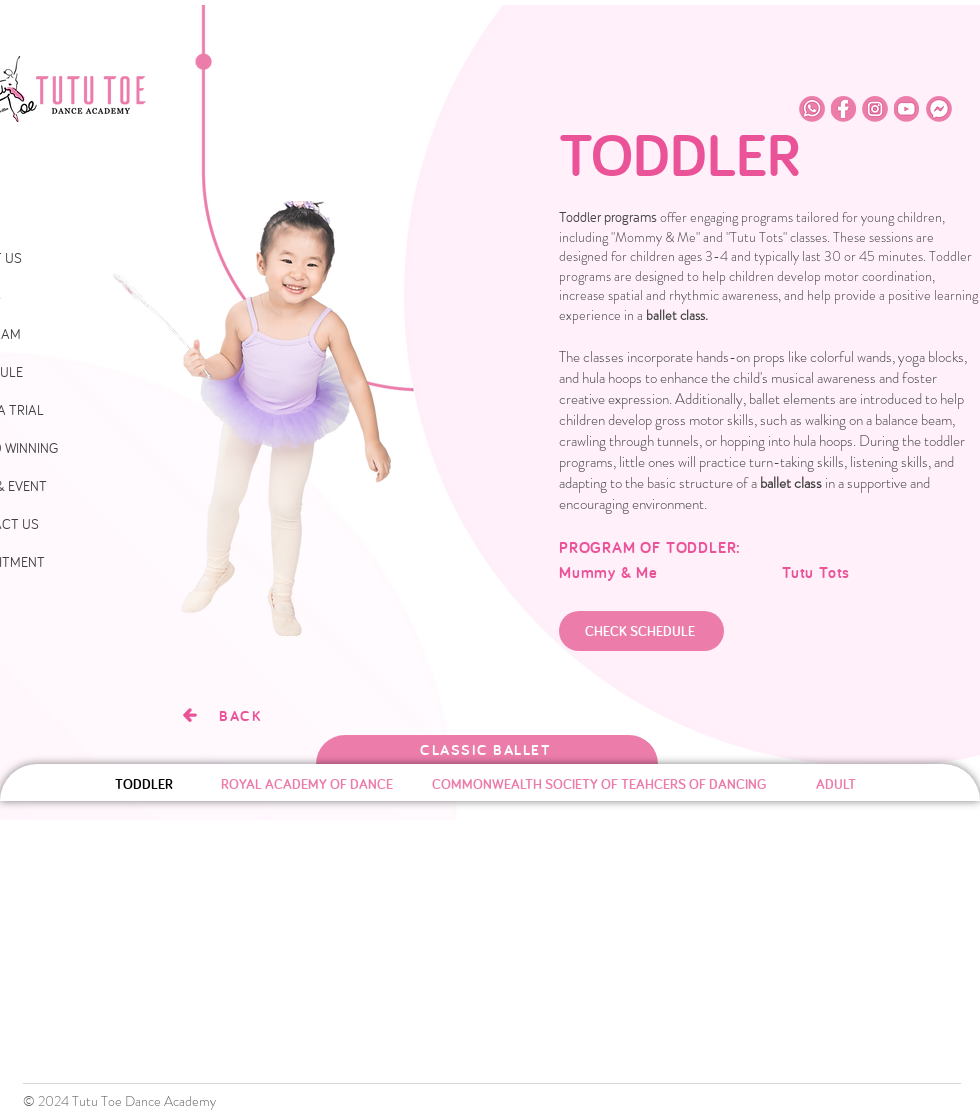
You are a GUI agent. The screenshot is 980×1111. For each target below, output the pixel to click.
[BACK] (221, 715)
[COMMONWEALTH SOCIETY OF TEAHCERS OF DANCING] (599, 784)
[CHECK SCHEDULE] (641, 631)
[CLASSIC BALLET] (487, 749)
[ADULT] (835, 784)
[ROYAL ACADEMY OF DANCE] (306, 784)
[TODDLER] (143, 784)
